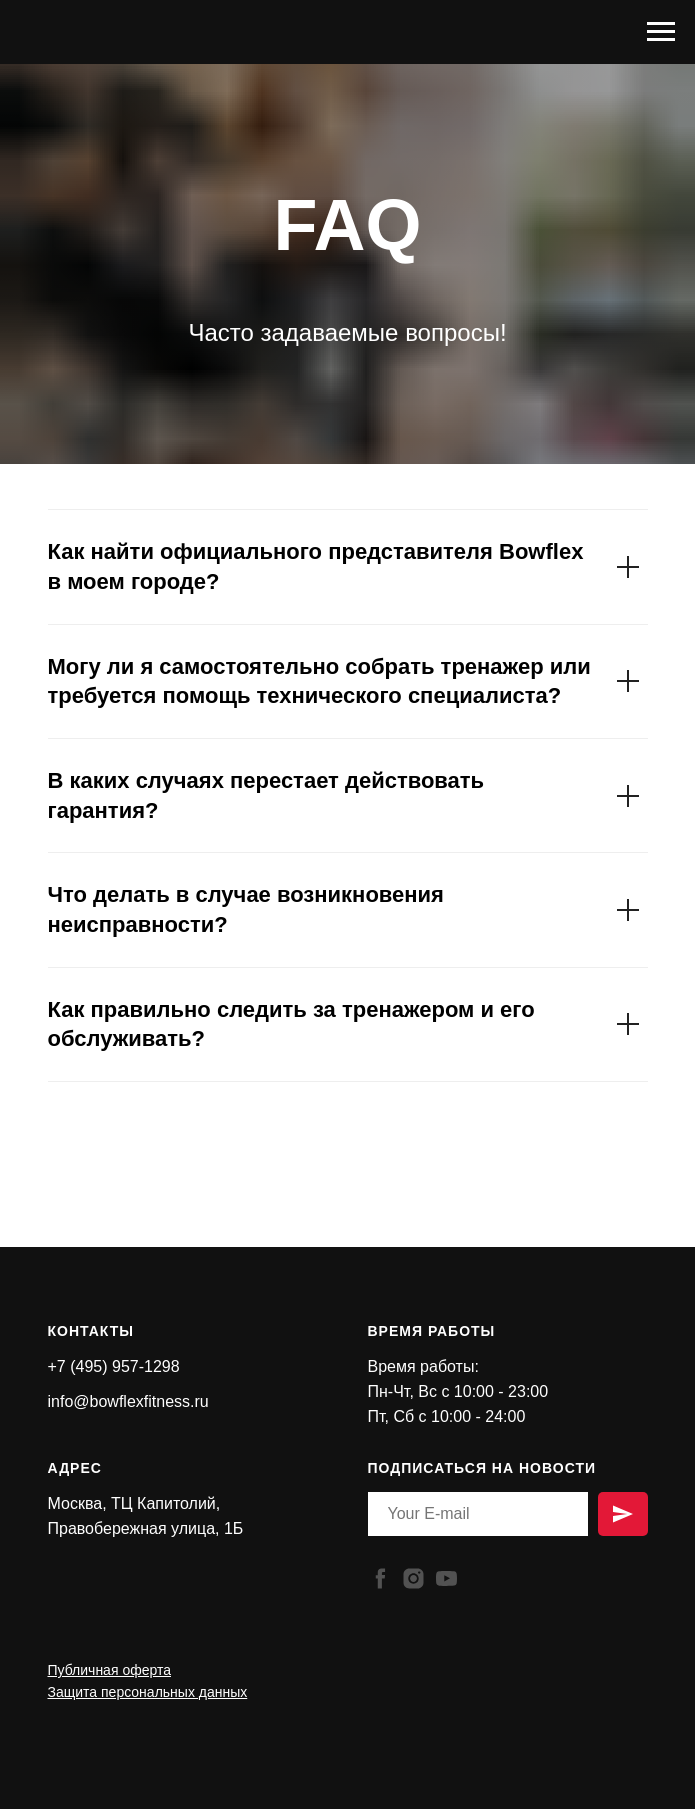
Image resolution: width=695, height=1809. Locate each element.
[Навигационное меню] (661, 32)
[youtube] (446, 1578)
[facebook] (380, 1578)
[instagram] (413, 1578)
